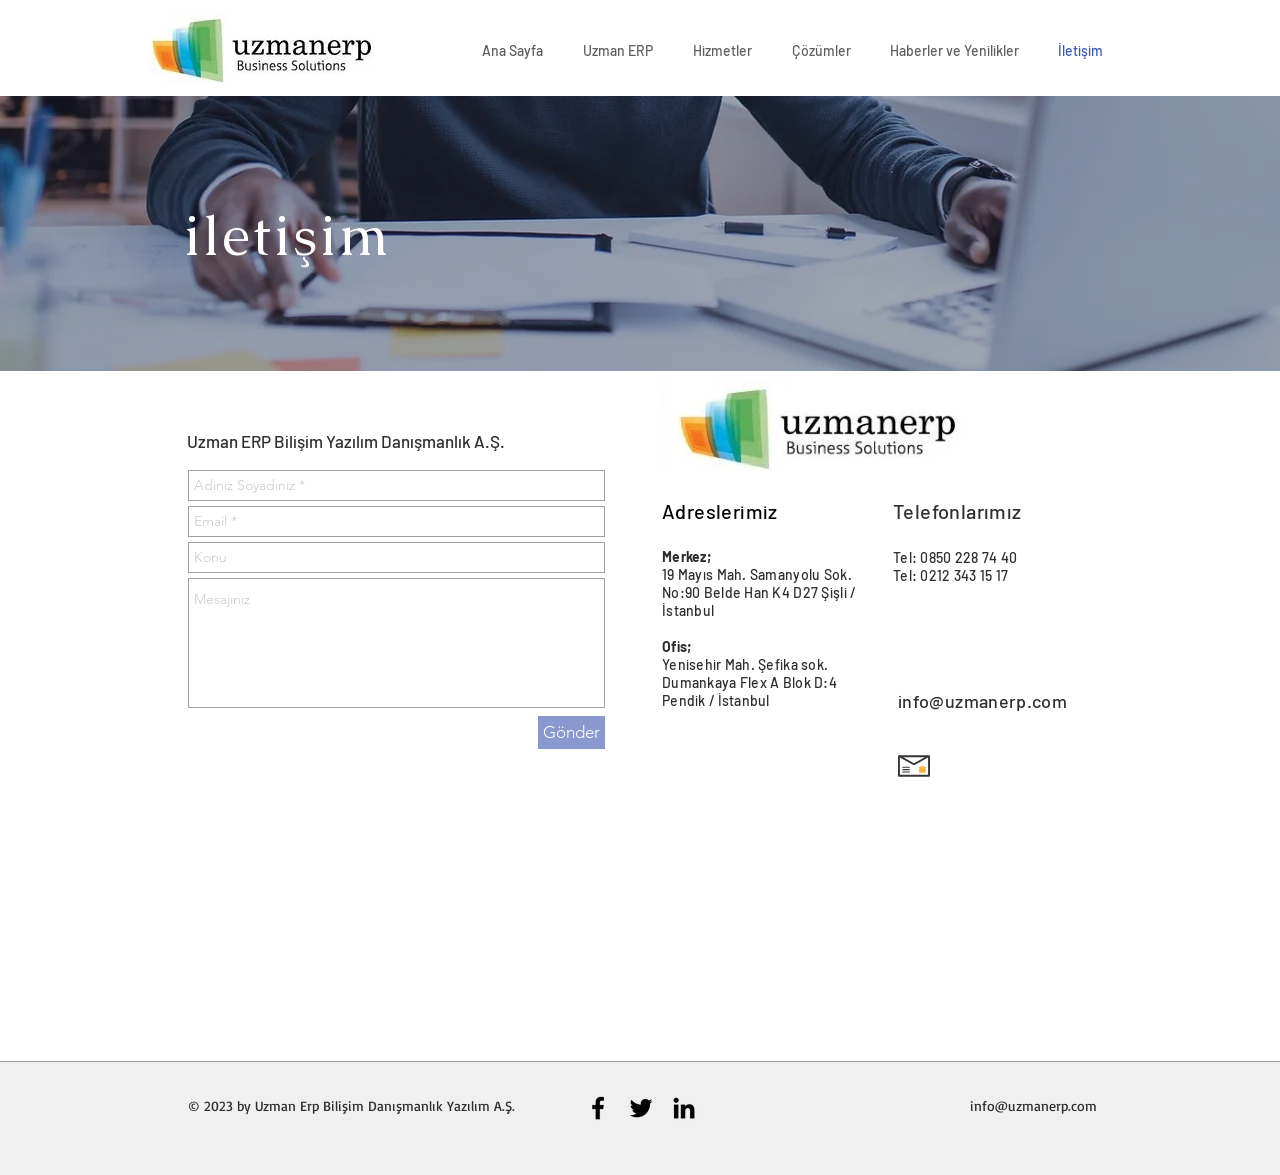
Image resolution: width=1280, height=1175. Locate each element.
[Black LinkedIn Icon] (684, 1108)
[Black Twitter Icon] (641, 1108)
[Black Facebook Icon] (598, 1108)
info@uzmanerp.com (982, 701)
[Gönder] (571, 732)
